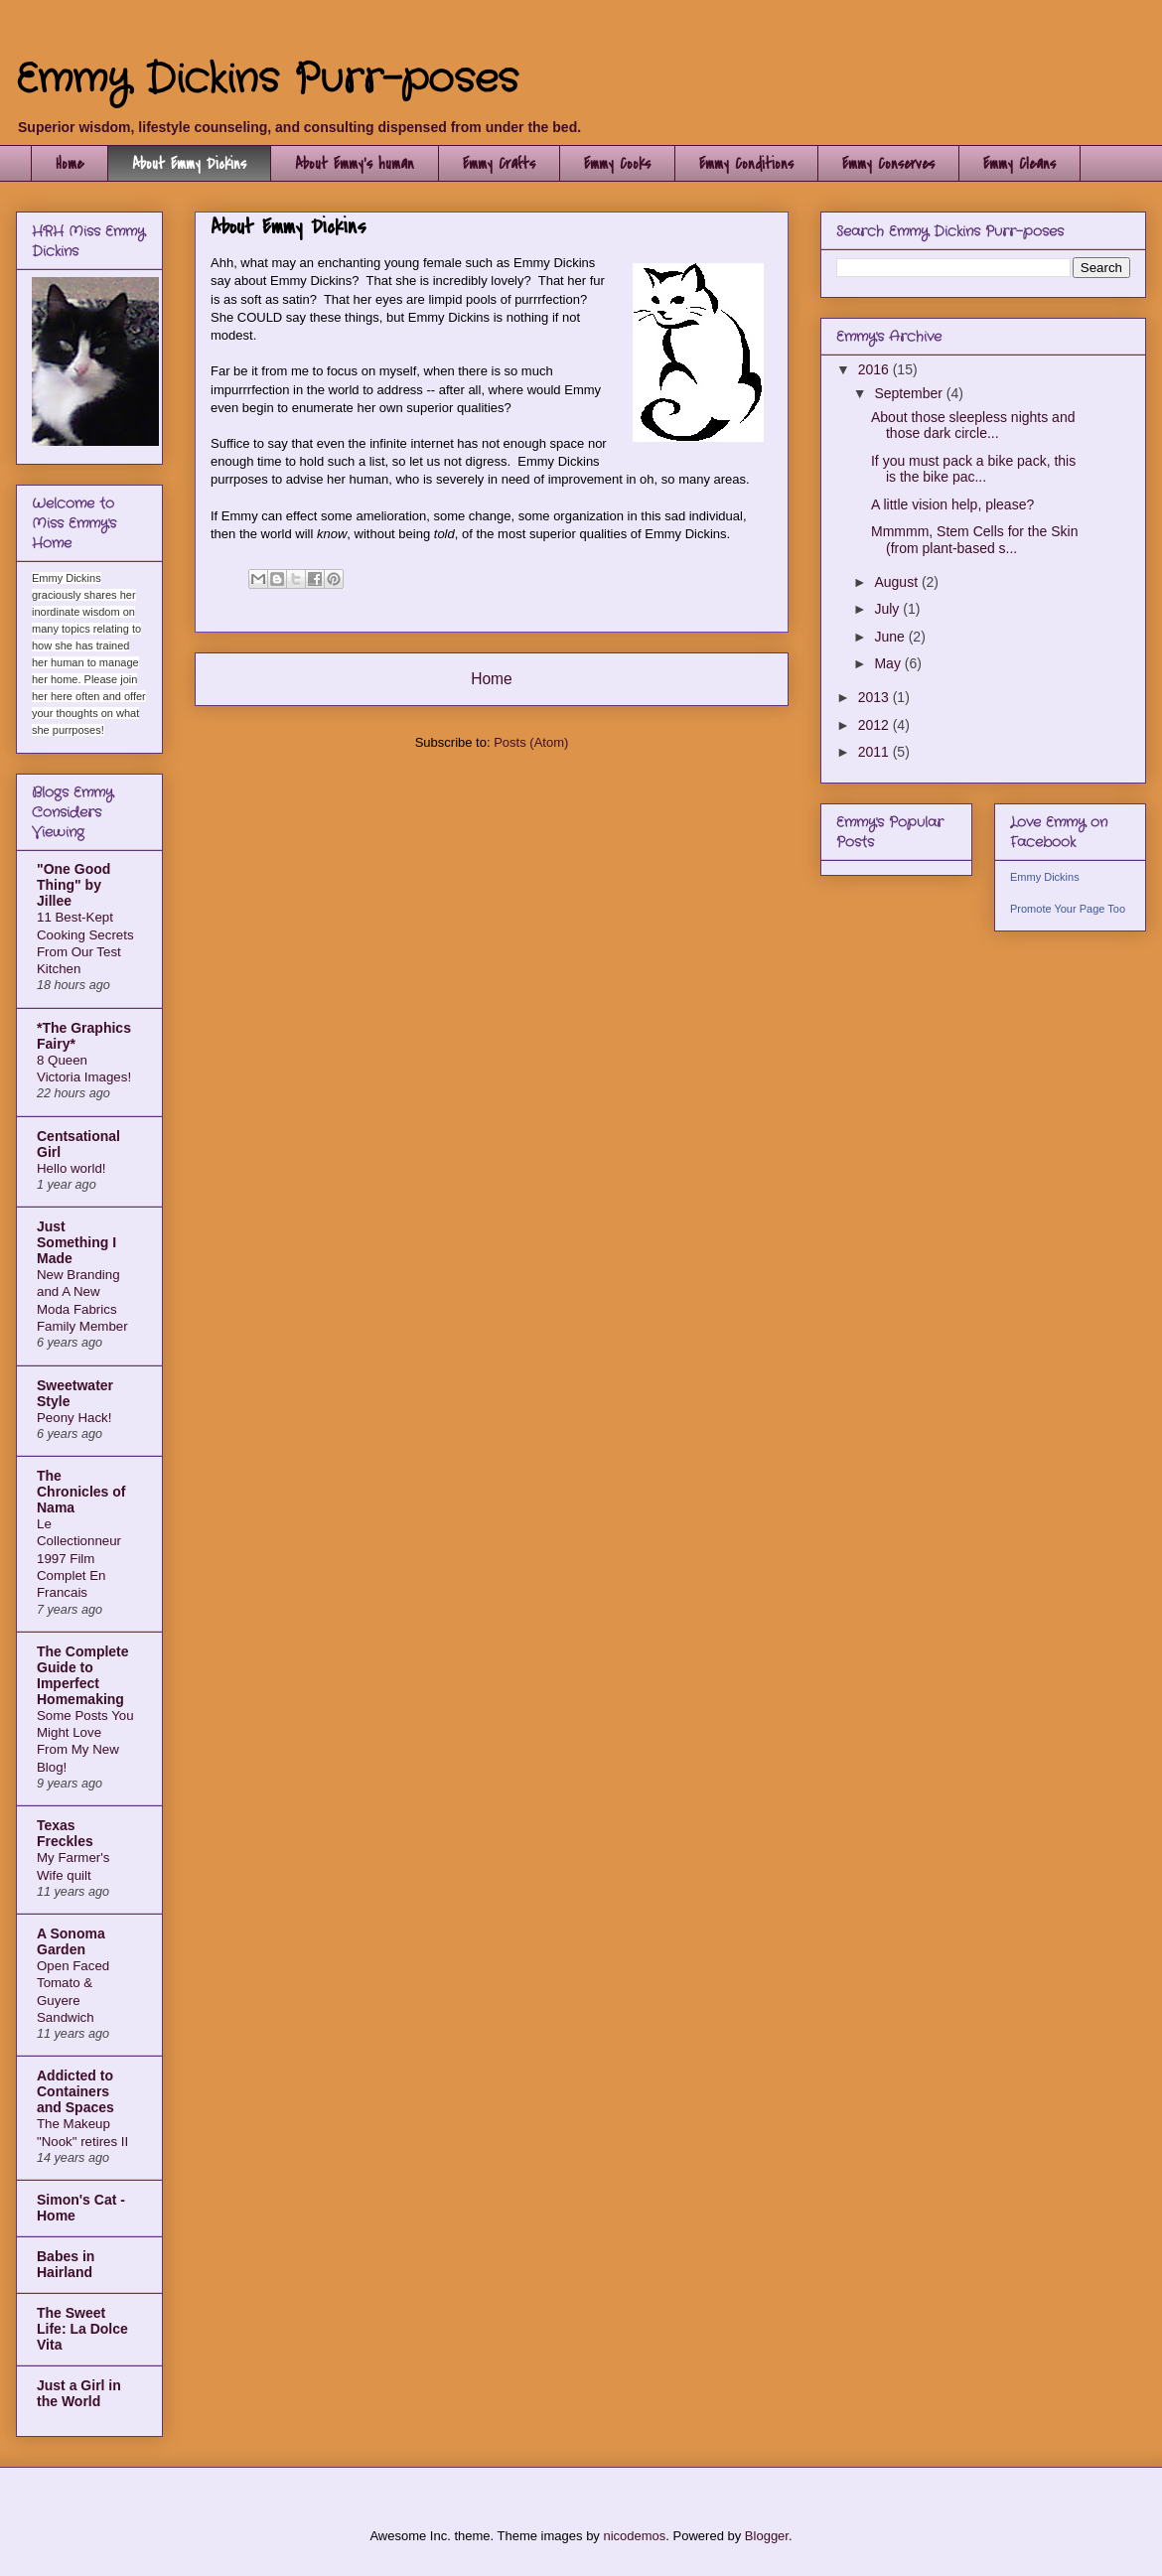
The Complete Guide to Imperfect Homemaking (83, 1675)
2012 (875, 725)
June (891, 636)
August (897, 582)
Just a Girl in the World (79, 2393)
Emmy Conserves (888, 164)
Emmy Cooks (617, 164)
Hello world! (71, 1168)
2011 (875, 752)
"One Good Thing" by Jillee (73, 885)
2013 (875, 697)
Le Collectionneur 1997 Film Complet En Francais (79, 1558)
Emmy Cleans (1019, 164)
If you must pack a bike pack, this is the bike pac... (973, 469)
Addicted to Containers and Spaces (75, 2091)
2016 (875, 369)
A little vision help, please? (952, 504)
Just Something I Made (76, 1242)
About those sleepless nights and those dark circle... (973, 425)
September (909, 393)
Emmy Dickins (1045, 877)
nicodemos (634, 2535)
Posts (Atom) (531, 742)
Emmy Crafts (499, 164)
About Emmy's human (354, 164)
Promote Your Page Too (1067, 909)
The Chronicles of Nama (81, 1491)
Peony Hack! (74, 1417)
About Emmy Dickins (189, 164)
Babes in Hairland (65, 2264)
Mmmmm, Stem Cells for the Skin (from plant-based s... (974, 539)
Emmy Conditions (746, 164)
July (888, 609)
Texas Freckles (65, 1833)
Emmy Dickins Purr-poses (267, 80)
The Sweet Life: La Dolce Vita (82, 2329)
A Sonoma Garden (71, 1941)
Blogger (767, 2535)
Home (69, 164)
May (889, 663)
